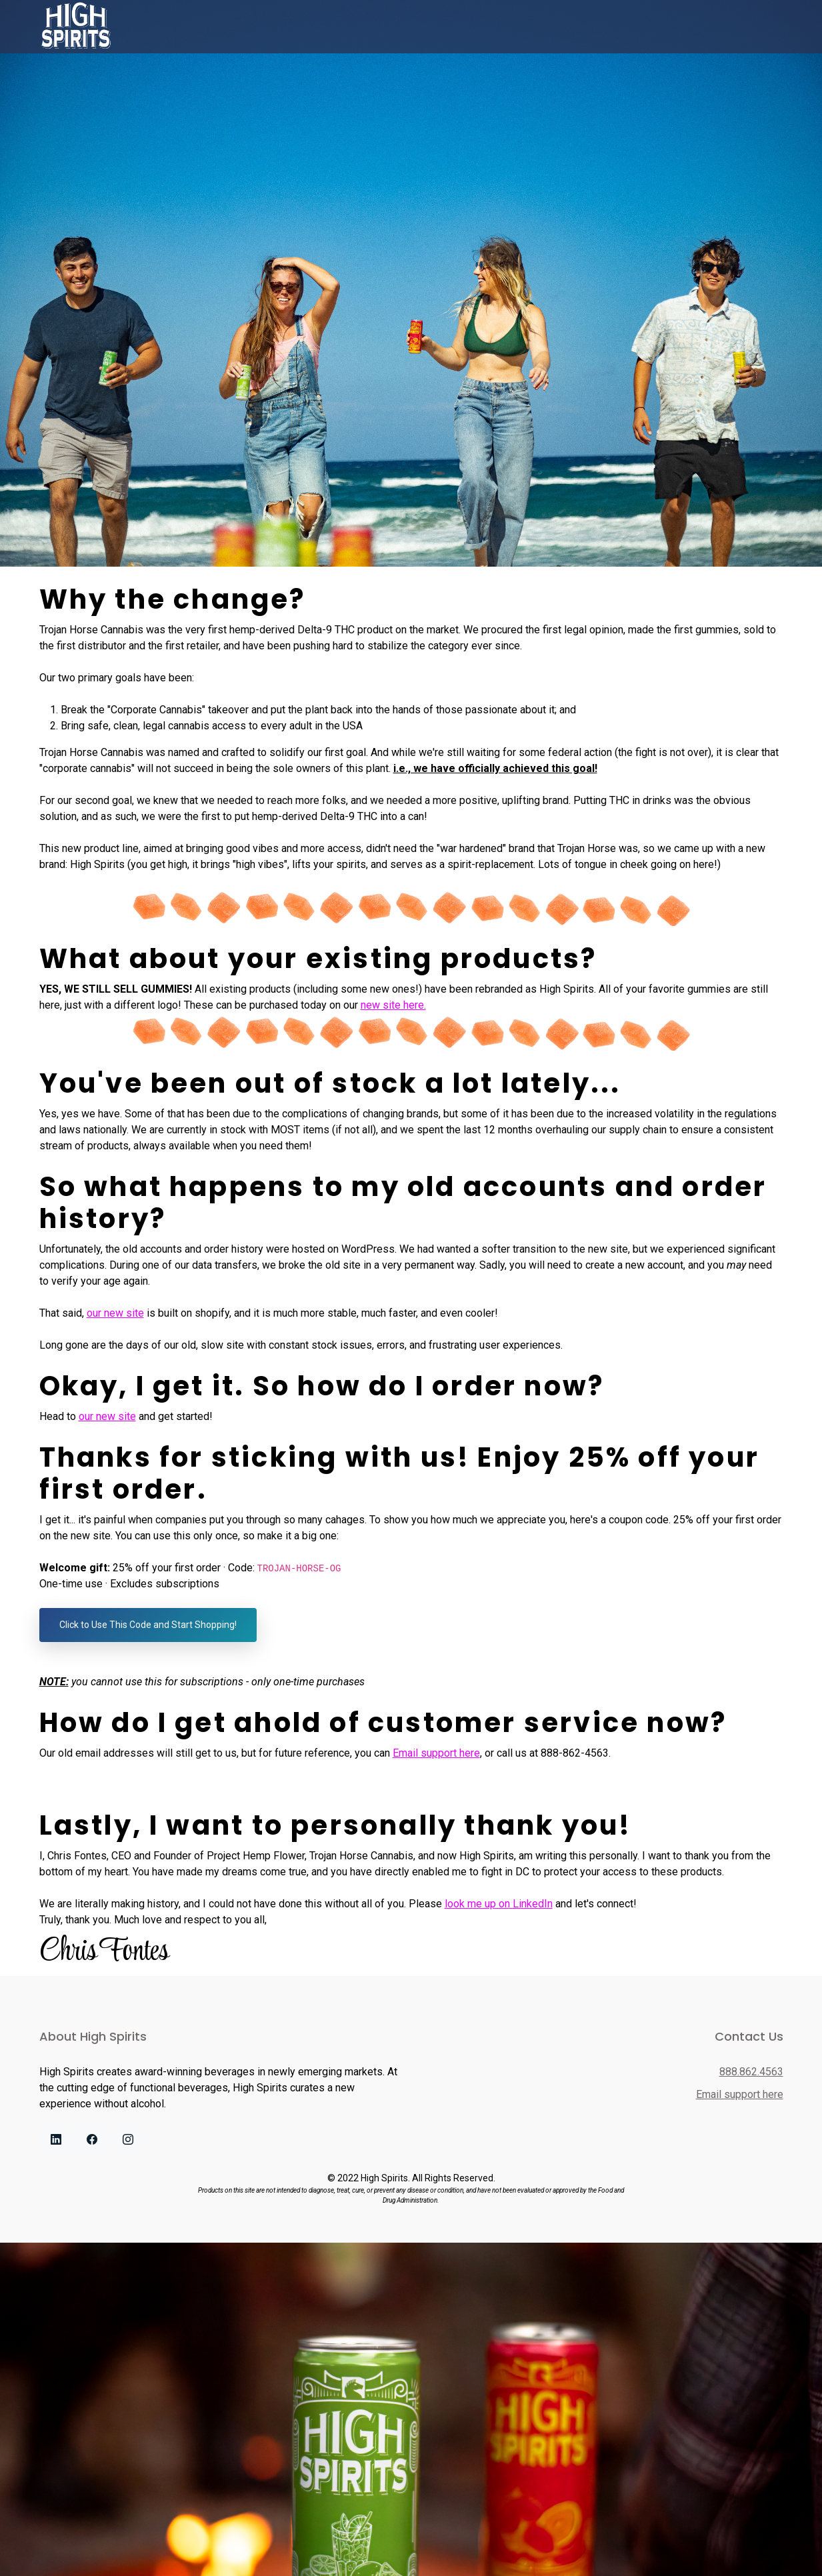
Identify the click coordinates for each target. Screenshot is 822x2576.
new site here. (393, 1005)
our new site (115, 1313)
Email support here (436, 1753)
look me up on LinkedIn (499, 1903)
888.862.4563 (751, 2071)
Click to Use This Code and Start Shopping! (148, 1624)
